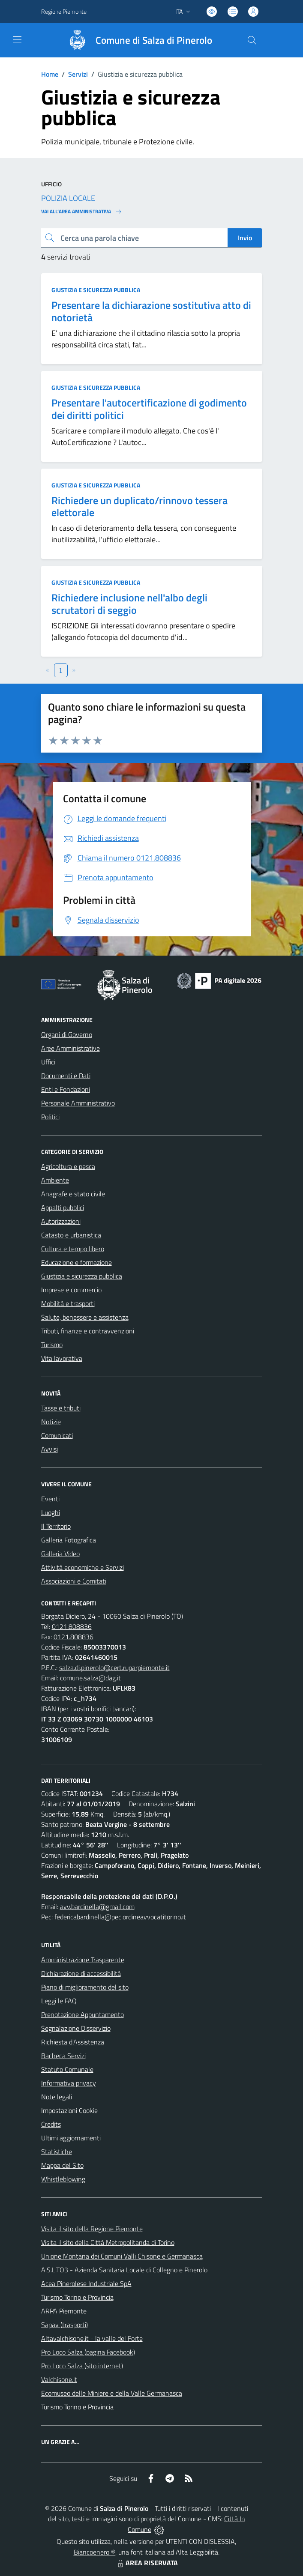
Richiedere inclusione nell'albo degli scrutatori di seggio (129, 604)
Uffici (48, 1062)
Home (49, 74)
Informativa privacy (68, 2083)
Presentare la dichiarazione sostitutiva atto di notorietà (151, 311)
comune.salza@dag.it (90, 1678)
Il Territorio (56, 1526)
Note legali (56, 2097)
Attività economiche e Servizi (82, 1567)
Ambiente (55, 1180)
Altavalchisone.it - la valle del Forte (92, 2338)
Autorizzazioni (61, 1221)
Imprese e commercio (71, 1290)
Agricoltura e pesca (68, 1166)
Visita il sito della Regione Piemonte (92, 2228)
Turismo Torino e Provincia (77, 2297)
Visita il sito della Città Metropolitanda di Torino (107, 2242)
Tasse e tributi (61, 1408)
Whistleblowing (63, 2179)
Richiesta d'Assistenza (72, 2042)
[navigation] (17, 39)
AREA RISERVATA (146, 2563)
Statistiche (56, 2151)
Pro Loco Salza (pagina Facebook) (88, 2352)
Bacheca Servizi (63, 2055)
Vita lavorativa (61, 1358)
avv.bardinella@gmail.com (97, 1906)
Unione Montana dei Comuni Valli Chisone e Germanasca (122, 2256)
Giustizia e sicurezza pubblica (95, 289)
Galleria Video (60, 1553)
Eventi (50, 1499)
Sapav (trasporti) (64, 2324)
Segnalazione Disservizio (76, 2028)
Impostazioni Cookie (69, 2110)
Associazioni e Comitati (73, 1581)
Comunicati (57, 1435)
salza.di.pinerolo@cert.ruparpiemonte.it (114, 1667)
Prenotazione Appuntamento (82, 2014)
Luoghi (50, 1512)
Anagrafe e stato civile (73, 1194)
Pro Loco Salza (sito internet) (82, 2366)
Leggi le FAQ (59, 2001)
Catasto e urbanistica (71, 1235)
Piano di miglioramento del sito (85, 1987)
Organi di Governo (66, 1034)
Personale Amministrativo (78, 1103)
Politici (50, 1117)
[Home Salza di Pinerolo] (136, 40)
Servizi (78, 74)
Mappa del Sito (62, 2165)
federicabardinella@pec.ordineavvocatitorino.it (120, 1917)
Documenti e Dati (65, 1075)
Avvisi (49, 1449)
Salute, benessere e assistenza (85, 1317)
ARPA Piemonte (64, 2311)
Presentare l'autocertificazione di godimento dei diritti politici (149, 409)
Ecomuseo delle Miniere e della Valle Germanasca (111, 2393)
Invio (245, 238)
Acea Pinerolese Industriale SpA (86, 2283)
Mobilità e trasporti (68, 1303)
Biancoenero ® (94, 2552)
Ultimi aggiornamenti (71, 2138)
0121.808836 (72, 1626)
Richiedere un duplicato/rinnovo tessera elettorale (139, 506)
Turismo (52, 1344)
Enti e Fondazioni (65, 1089)
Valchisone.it (59, 2379)
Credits (51, 2124)
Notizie (51, 1422)
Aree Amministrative (70, 1048)
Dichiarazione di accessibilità (81, 1973)
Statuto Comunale (67, 2069)
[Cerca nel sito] (251, 40)
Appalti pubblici (62, 1207)
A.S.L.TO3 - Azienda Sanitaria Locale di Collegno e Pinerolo (124, 2270)
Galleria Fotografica (68, 1540)
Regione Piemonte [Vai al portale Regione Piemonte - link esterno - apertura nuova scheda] (64, 11)
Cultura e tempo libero (72, 1248)
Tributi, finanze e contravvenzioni (87, 1331)
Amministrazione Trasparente (82, 1959)
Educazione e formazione (76, 1262)
